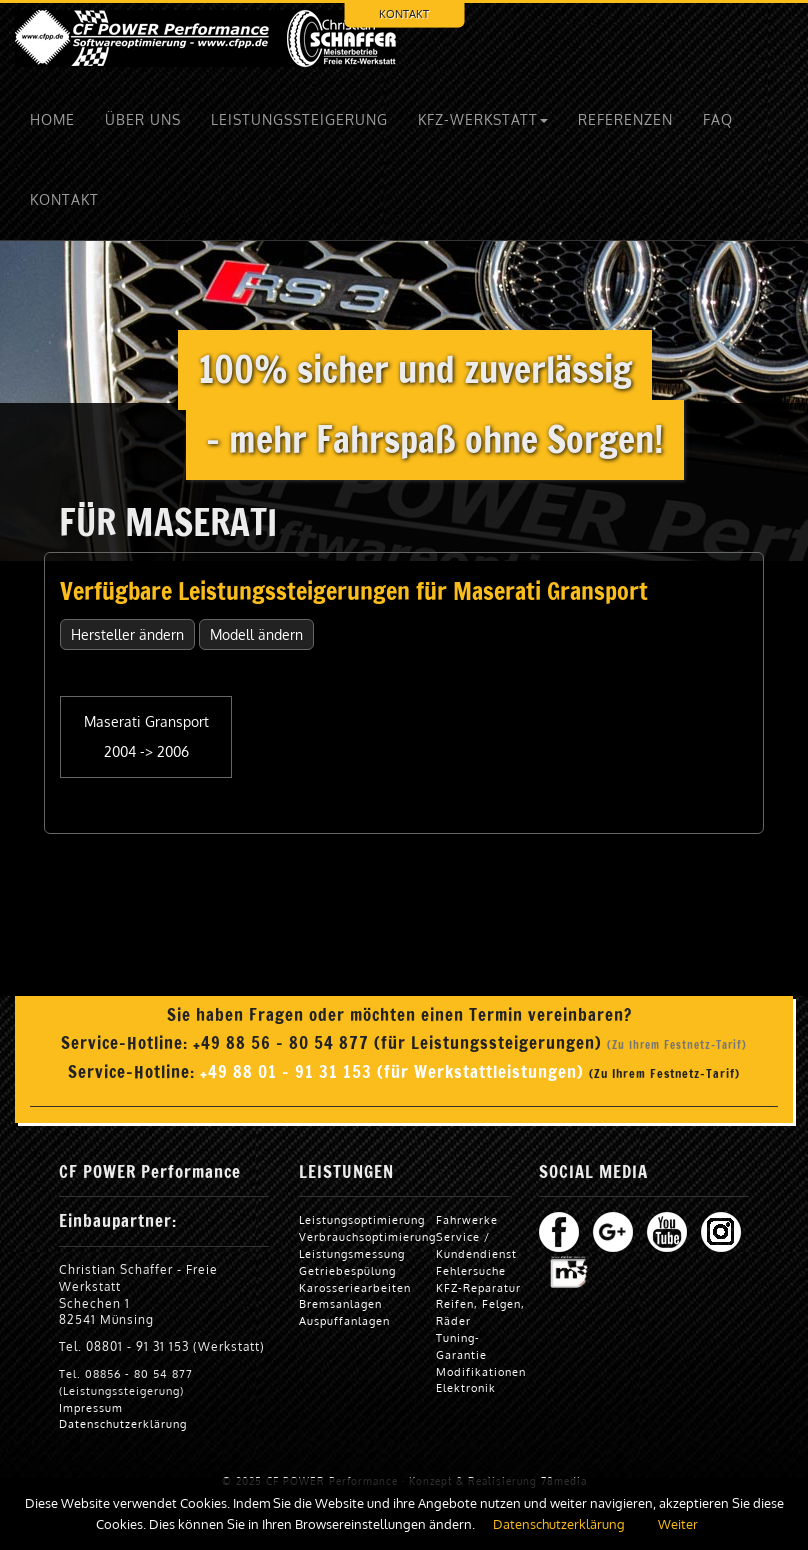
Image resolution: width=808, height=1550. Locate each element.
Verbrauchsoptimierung (367, 1236)
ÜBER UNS (143, 119)
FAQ (718, 119)
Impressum (91, 1407)
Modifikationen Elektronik (481, 1380)
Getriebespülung (347, 1270)
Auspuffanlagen (344, 1320)
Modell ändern (256, 634)
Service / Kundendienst (476, 1245)
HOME (52, 119)
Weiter (678, 1524)
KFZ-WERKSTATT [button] (483, 119)
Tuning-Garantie (461, 1346)
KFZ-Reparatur (478, 1287)
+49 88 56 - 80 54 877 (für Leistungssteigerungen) (400, 1043)
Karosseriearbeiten (355, 1287)
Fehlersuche (471, 1270)
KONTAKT (404, 13)
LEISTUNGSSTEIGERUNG (299, 119)
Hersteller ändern (127, 634)
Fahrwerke (467, 1219)
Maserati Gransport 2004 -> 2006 (146, 736)
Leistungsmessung (352, 1253)
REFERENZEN (625, 119)
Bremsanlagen (340, 1303)
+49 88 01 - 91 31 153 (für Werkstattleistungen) (394, 1072)
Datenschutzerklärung (123, 1423)
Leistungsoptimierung (362, 1219)
